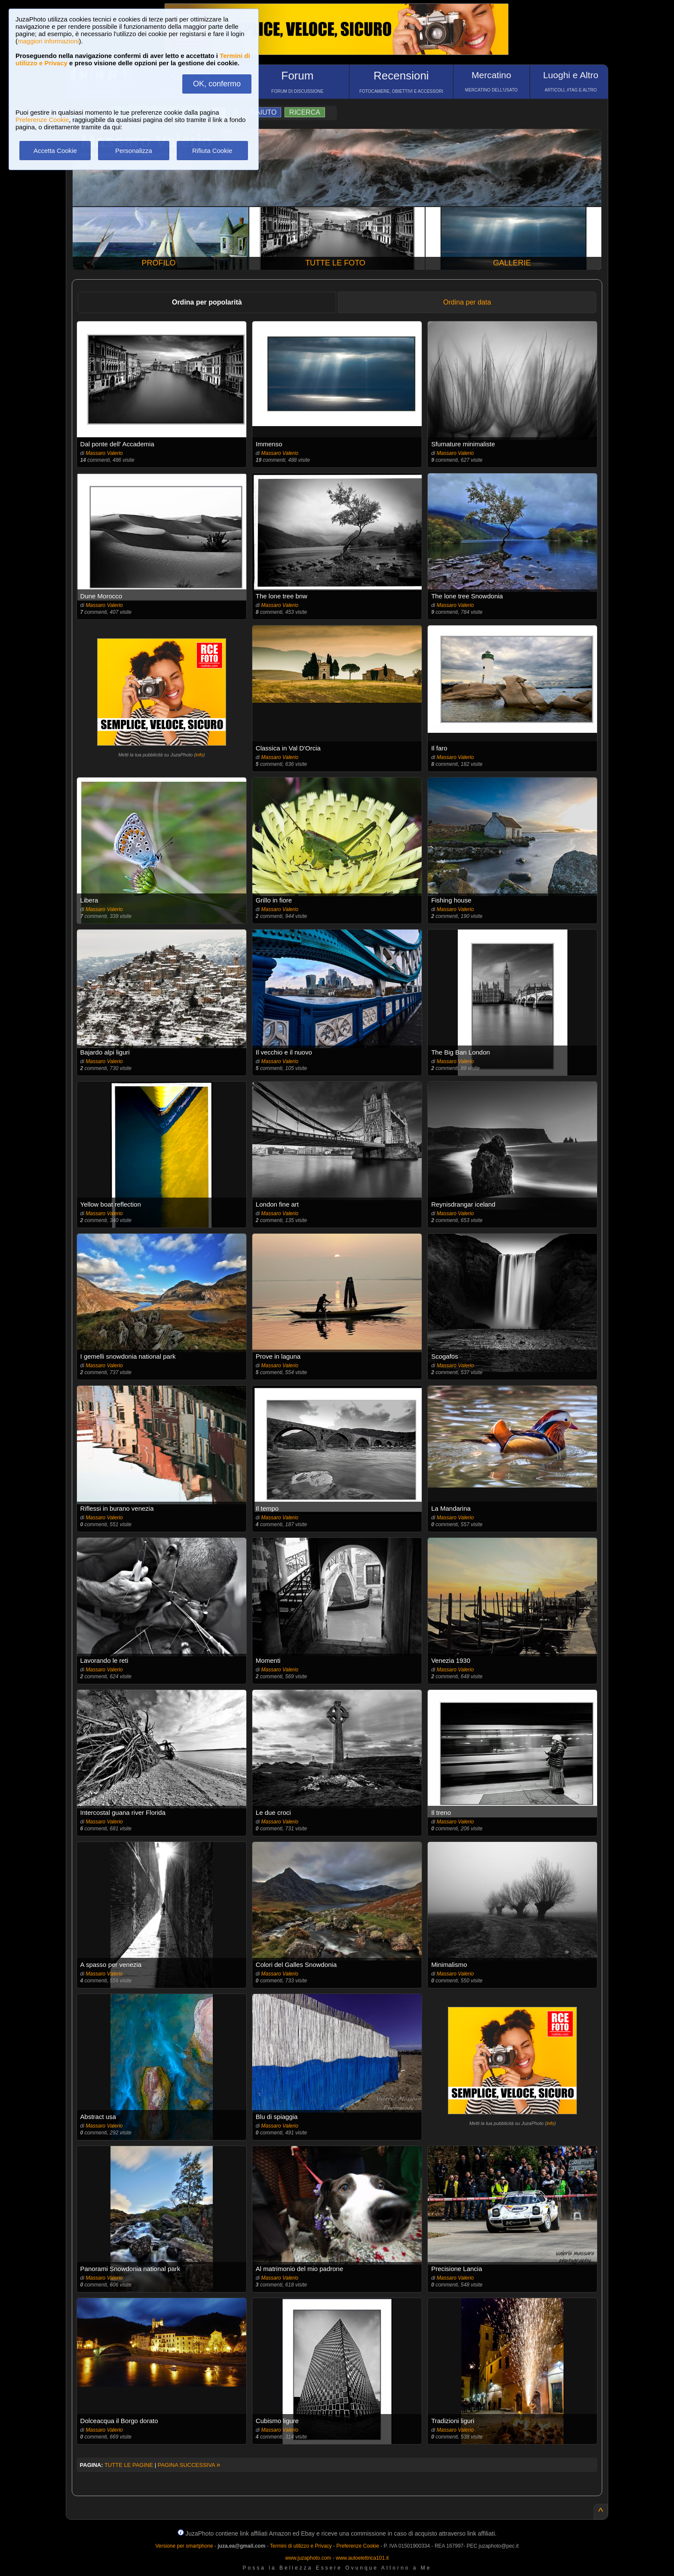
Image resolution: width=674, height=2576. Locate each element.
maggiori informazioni (48, 41)
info (199, 754)
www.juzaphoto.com (308, 2558)
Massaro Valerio (104, 453)
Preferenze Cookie (42, 119)
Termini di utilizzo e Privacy (301, 2546)
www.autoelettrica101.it (362, 2558)
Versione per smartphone (184, 2546)
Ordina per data (467, 302)
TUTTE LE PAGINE (128, 2465)
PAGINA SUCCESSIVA (189, 2465)
